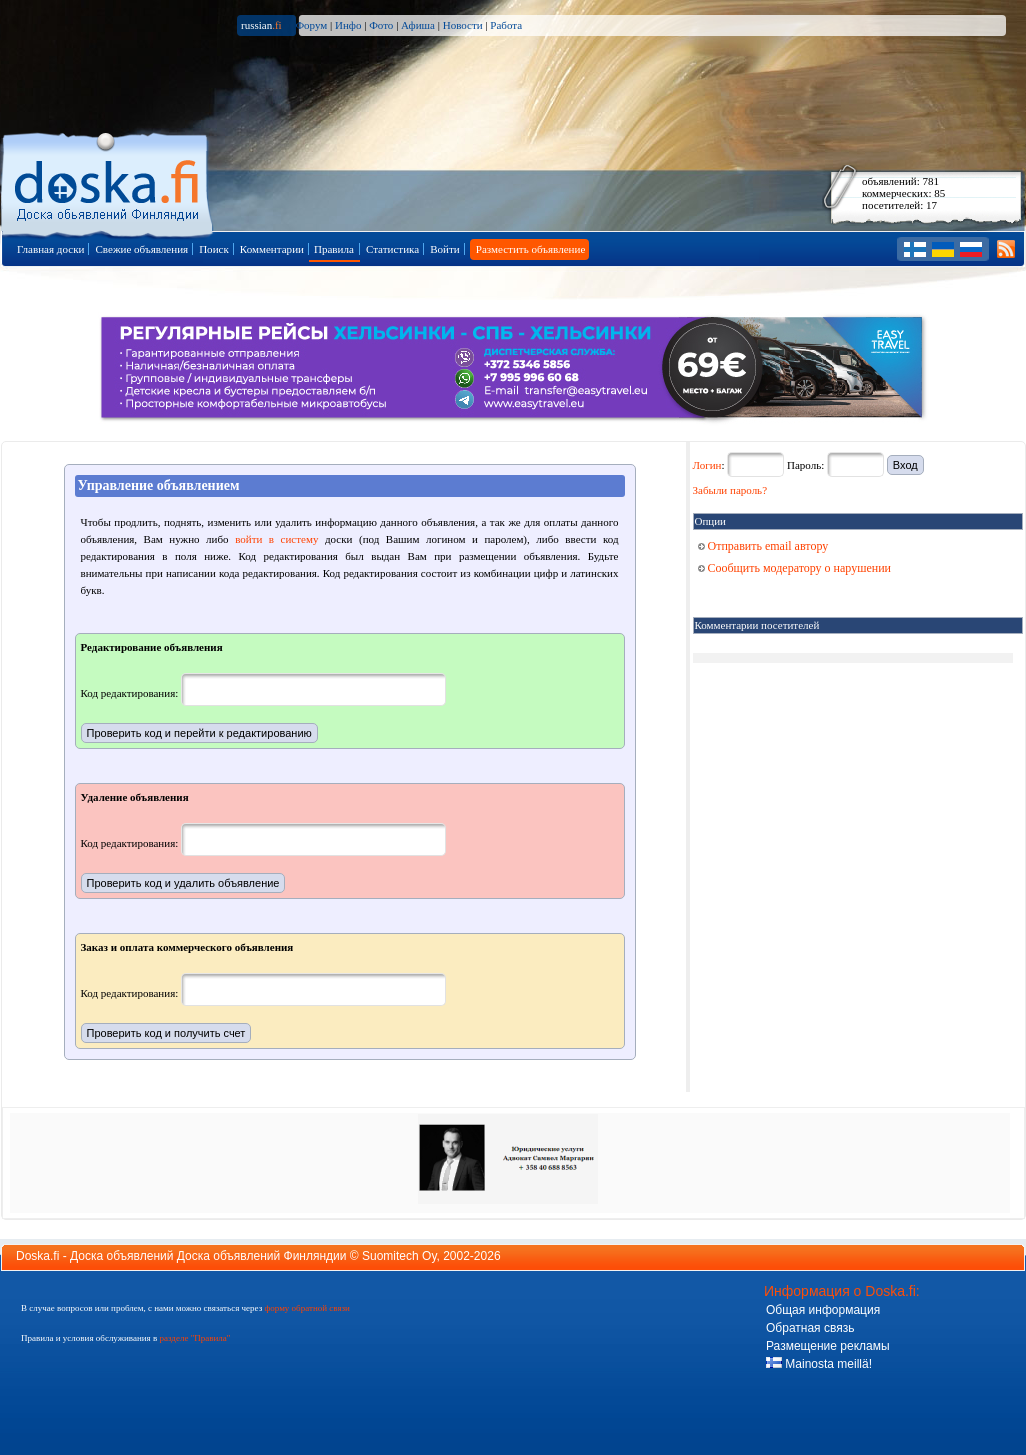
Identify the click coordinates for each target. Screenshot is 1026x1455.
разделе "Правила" (194, 1338)
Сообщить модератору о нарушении (795, 568)
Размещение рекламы (828, 1346)
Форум (311, 25)
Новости (463, 25)
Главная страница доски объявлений (108, 181)
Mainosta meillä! (819, 1364)
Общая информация (823, 1310)
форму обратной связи (306, 1308)
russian (261, 25)
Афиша (418, 25)
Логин (707, 465)
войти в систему (276, 539)
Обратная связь (810, 1328)
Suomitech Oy (399, 1256)
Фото (381, 25)
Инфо (348, 25)
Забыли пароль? (730, 490)
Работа (506, 25)
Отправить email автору (763, 546)
